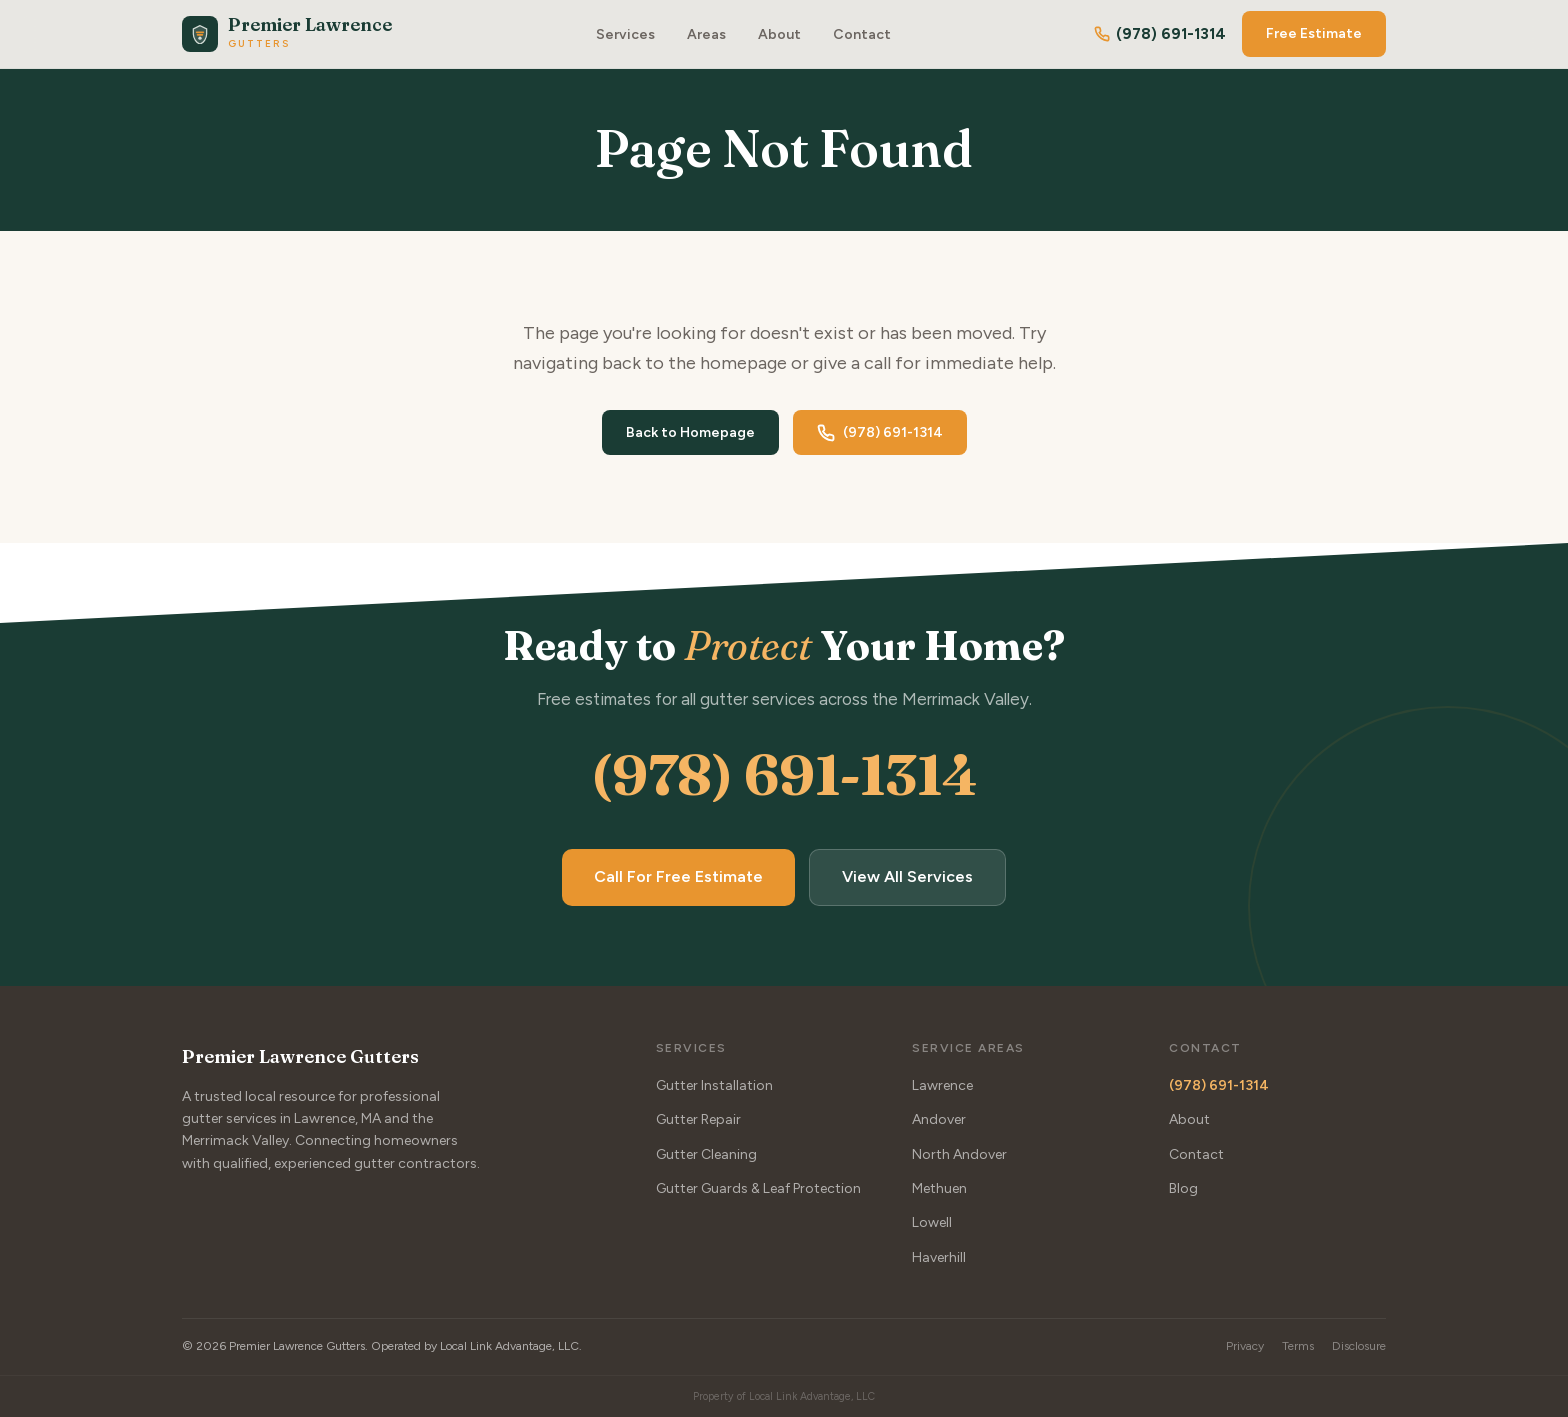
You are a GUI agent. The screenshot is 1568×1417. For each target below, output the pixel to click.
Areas (706, 34)
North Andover (959, 1154)
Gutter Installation (714, 1085)
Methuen (939, 1188)
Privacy (1245, 1346)
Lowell (932, 1223)
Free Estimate (1314, 33)
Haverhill (939, 1257)
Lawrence (942, 1085)
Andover (939, 1119)
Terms (1298, 1346)
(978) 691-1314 (1160, 34)
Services (625, 34)
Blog (1183, 1188)
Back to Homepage (690, 432)
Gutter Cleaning (706, 1154)
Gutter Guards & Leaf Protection (758, 1188)
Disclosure (1359, 1346)
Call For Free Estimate (678, 877)
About (779, 34)
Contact (862, 34)
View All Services (907, 877)
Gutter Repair (698, 1119)
